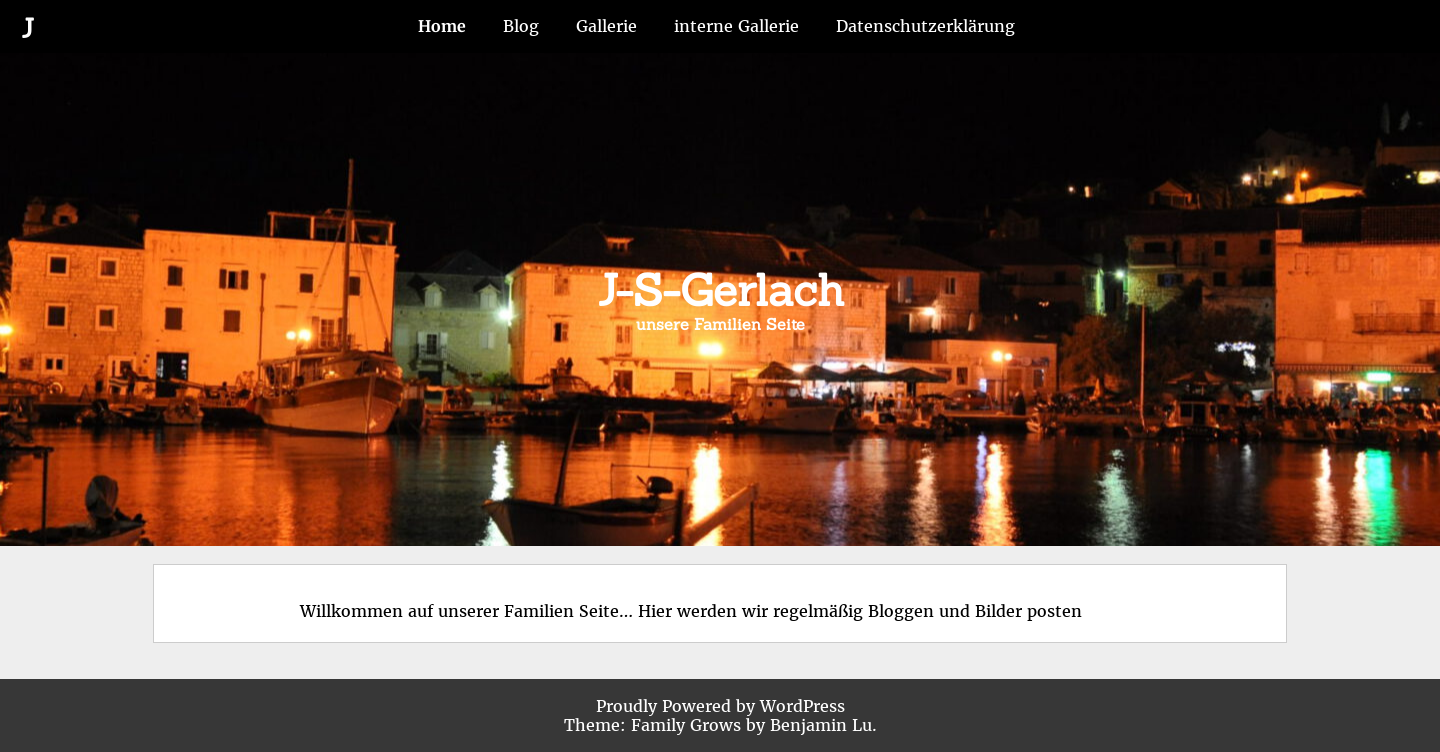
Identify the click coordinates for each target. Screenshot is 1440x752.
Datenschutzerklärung (925, 26)
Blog (521, 26)
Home (442, 26)
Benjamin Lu (821, 725)
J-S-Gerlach (720, 290)
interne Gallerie (736, 26)
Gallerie (606, 26)
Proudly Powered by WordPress (720, 706)
